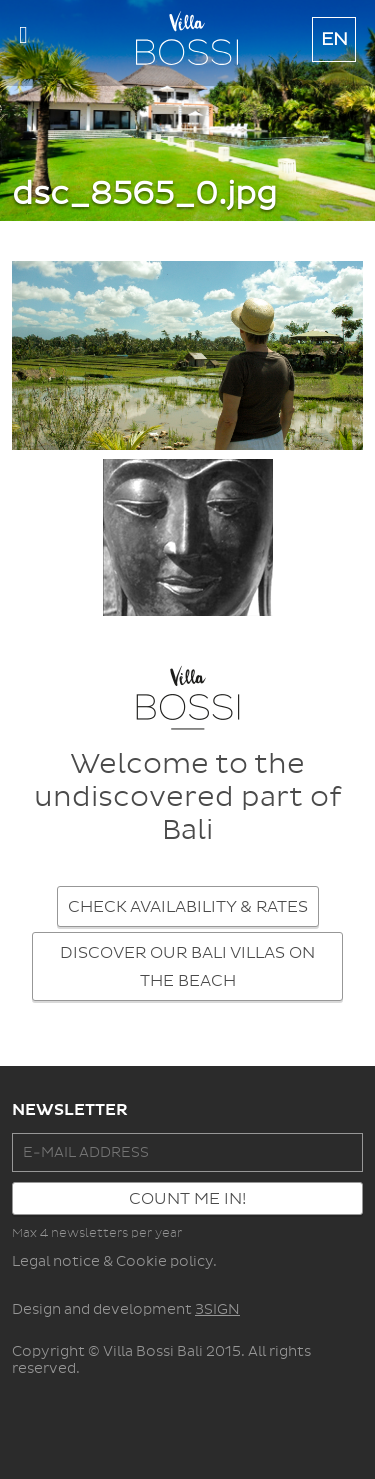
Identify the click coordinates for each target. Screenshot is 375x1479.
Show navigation (23, 40)
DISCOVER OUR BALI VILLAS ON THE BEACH (187, 967)
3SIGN (217, 1309)
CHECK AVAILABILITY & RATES (188, 907)
